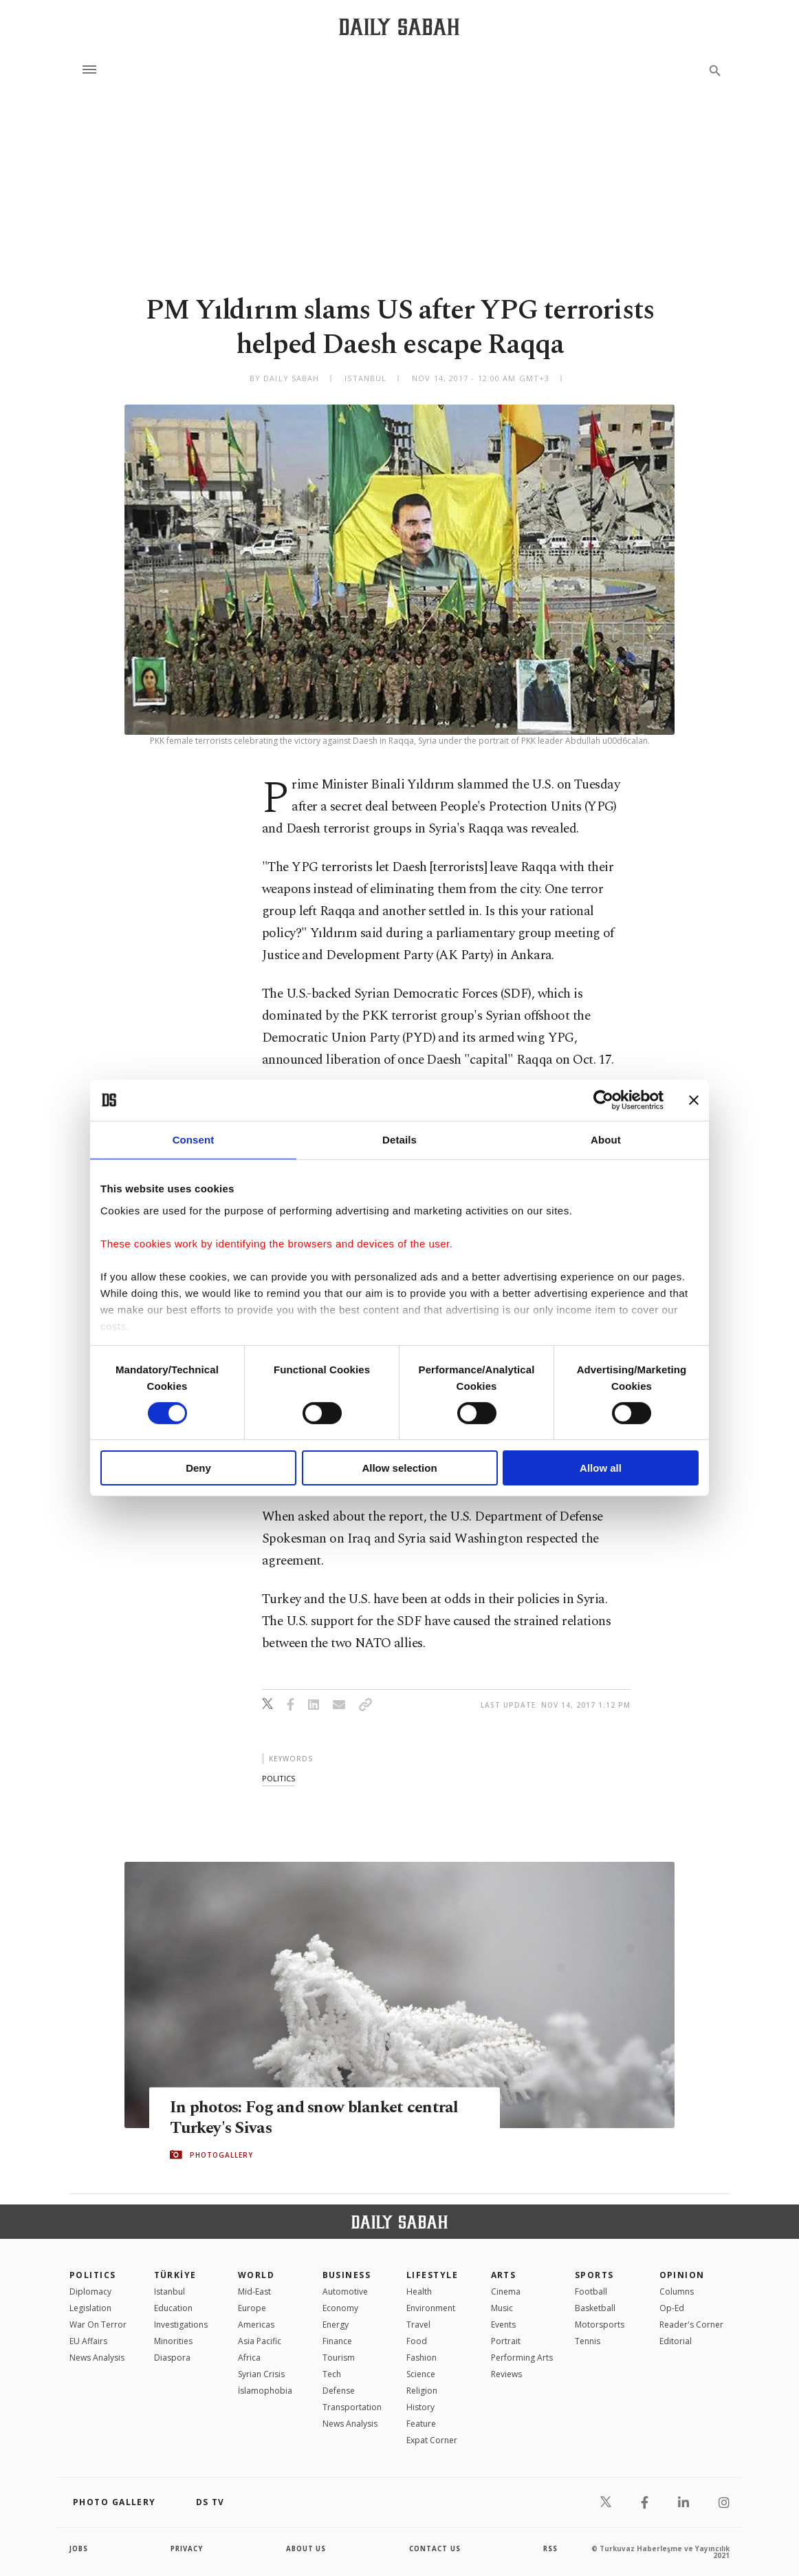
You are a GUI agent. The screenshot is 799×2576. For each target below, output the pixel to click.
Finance (337, 2341)
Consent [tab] (194, 1140)
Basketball (595, 2308)
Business (346, 2275)
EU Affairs (88, 2341)
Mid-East (254, 2291)
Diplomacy (90, 2291)
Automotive (345, 2291)
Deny (198, 1468)
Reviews (506, 2374)
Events (503, 2324)
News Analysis (96, 2357)
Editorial (675, 2341)
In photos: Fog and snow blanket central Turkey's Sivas (318, 2117)
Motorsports (599, 2324)
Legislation (90, 2308)
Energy (335, 2324)
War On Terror (98, 2324)
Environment (430, 2308)
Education (173, 2308)
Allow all (601, 1468)
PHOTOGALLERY (221, 2155)
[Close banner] (694, 1100)
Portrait (506, 2341)
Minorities (173, 2341)
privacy (187, 2548)
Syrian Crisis (261, 2374)
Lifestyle (432, 2275)
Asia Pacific (259, 2341)
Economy (340, 2308)
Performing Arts (522, 2357)
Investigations (181, 2324)
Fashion (421, 2357)
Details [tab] (399, 1140)
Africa (249, 2357)
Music (502, 2308)
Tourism (338, 2357)
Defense (338, 2390)
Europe (252, 2308)
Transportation (352, 2407)
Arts (503, 2275)
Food (416, 2341)
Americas (256, 2324)
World (256, 2275)
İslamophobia (265, 2390)
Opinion (682, 2275)
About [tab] (606, 1140)
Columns (676, 2291)
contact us (435, 2548)
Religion (421, 2390)
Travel (418, 2324)
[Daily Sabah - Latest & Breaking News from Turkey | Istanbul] (399, 26)
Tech (331, 2374)
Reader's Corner (691, 2324)
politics (278, 1778)
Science (420, 2374)
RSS (550, 2548)
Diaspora (172, 2357)
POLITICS (92, 2275)
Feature (421, 2423)
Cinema (506, 2291)
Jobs (79, 2548)
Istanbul (169, 2291)
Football (591, 2291)
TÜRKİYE (175, 2275)
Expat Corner (431, 2440)
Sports (594, 2275)
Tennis (587, 2341)
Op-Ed (671, 2308)
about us (306, 2548)
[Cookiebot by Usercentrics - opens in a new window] (603, 1100)
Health (419, 2291)
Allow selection (399, 1468)
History (420, 2407)
